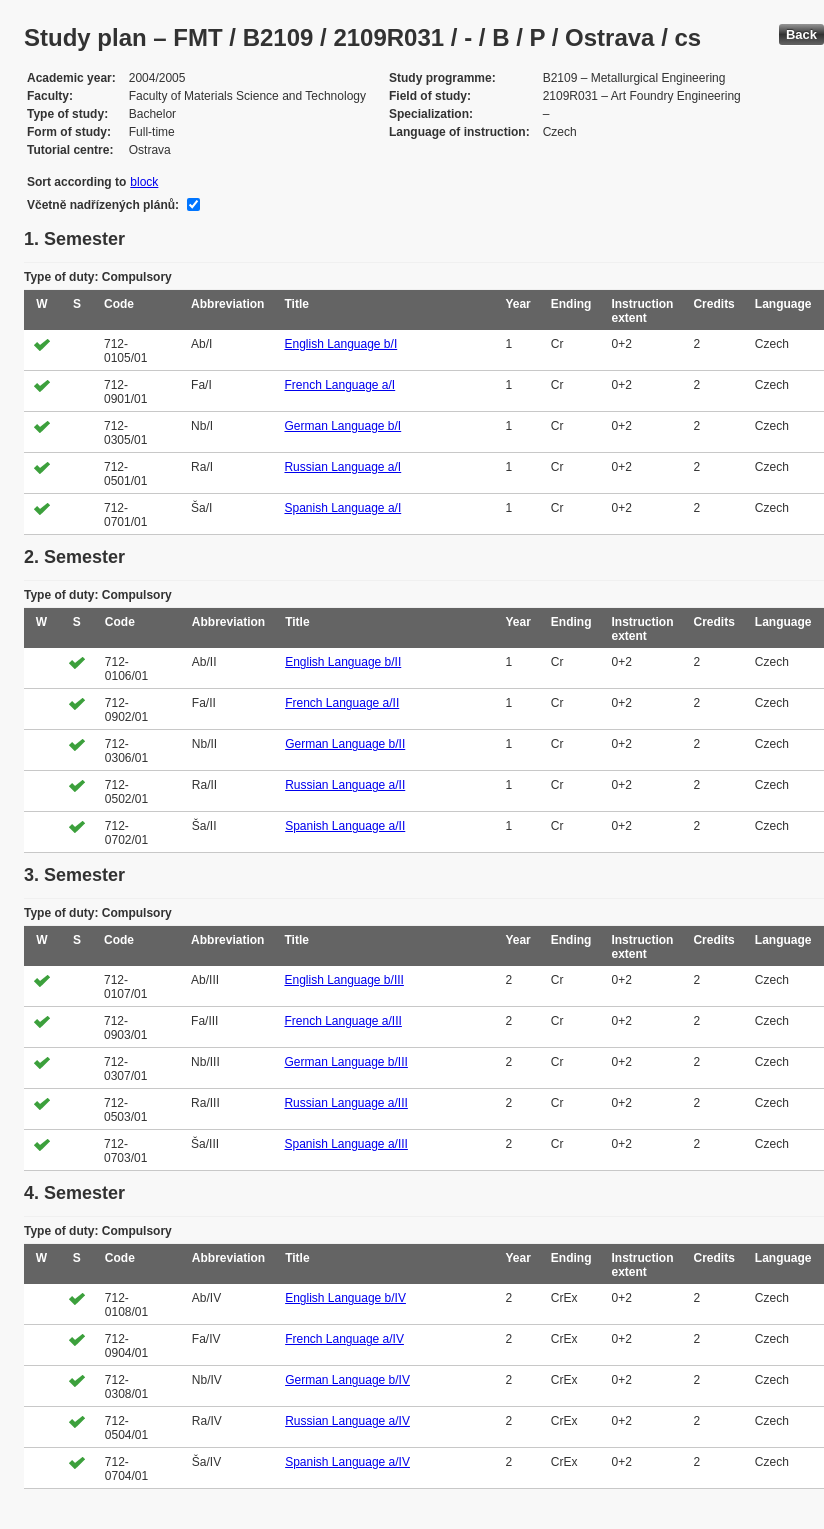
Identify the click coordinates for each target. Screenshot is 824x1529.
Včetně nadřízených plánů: (103, 205)
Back (801, 34)
